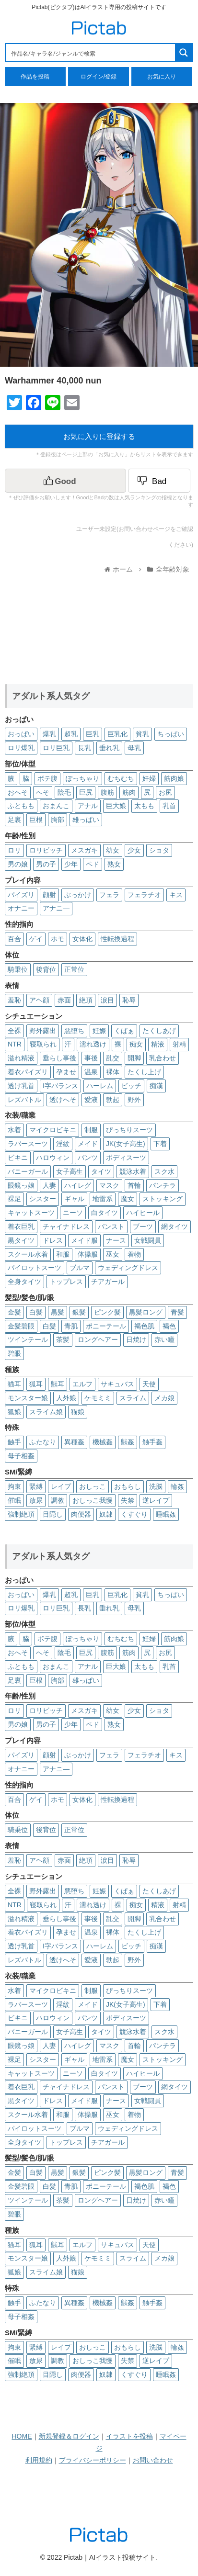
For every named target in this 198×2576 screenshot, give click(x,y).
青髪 (177, 1312)
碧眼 (14, 1353)
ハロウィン (53, 1157)
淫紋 (63, 1143)
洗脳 (156, 1486)
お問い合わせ (153, 2460)
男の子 (46, 864)
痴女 (136, 1044)
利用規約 (38, 2460)
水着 (14, 1130)
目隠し (53, 1514)
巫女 (112, 1254)
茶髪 (63, 1339)
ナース (116, 1240)
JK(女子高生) (125, 1143)
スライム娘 (46, 1412)
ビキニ (18, 1157)
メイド (88, 1143)
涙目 (107, 1000)
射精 (179, 1044)
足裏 (14, 819)
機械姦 (103, 1442)
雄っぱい (85, 819)
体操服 (88, 1254)
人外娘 (66, 1398)
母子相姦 (21, 1456)
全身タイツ (24, 1281)
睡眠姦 (166, 1514)
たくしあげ (159, 1031)
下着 (160, 1143)
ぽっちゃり (82, 778)
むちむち (120, 778)
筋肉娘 (174, 778)
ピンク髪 (107, 1312)
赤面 (64, 1000)
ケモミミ (97, 1398)
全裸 (14, 1031)
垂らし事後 (59, 1058)
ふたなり (42, 1442)
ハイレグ (77, 1185)
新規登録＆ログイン (69, 2436)
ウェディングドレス (128, 1267)
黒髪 (57, 1312)
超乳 (71, 734)
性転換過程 (117, 939)
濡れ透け (93, 1044)
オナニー (21, 908)
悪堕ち (74, 1031)
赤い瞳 (164, 1339)
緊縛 (36, 1486)
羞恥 (14, 1000)
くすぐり (134, 1514)
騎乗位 (18, 969)
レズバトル (24, 1099)
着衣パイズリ (28, 1072)
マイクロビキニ (52, 1130)
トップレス (66, 1281)
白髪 (36, 1312)
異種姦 (74, 1442)
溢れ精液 (21, 1058)
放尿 (36, 1500)
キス (176, 895)
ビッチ (131, 1086)
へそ (42, 792)
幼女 (112, 850)
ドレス (53, 1240)
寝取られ (43, 1044)
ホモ (57, 939)
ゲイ (36, 939)
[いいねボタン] (65, 480)
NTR (15, 1044)
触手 (14, 1442)
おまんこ (56, 806)
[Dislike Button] (159, 480)
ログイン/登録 (98, 76)
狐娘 (14, 1412)
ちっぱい (170, 734)
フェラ (109, 895)
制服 (91, 1130)
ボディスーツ (126, 1157)
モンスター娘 (28, 1398)
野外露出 (42, 1031)
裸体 (112, 1072)
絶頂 (86, 1000)
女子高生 (69, 1171)
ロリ (14, 850)
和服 (63, 1254)
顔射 (49, 895)
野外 (134, 1099)
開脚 (134, 1058)
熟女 (114, 864)
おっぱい (21, 734)
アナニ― (56, 908)
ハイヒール (143, 1212)
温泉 (91, 1072)
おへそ (18, 792)
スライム (132, 1398)
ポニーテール (106, 1326)
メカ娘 (164, 1398)
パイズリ (21, 895)
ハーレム (99, 1086)
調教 (57, 1500)
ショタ (159, 850)
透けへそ (62, 1099)
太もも (144, 806)
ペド (92, 864)
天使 (149, 1384)
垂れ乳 (109, 748)
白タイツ (104, 1212)
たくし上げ (144, 1072)
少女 (134, 850)
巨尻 (86, 792)
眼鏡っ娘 (21, 1185)
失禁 (127, 1500)
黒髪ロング (146, 1312)
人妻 (49, 1185)
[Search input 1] (91, 53)
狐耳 (36, 1384)
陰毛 (64, 792)
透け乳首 (21, 1086)
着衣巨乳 (21, 1226)
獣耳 (57, 1384)
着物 (134, 1254)
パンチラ (162, 1185)
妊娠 (99, 1031)
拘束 (14, 1486)
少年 (71, 864)
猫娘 (77, 1412)
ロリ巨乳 (56, 748)
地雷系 (103, 1199)
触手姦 (152, 1442)
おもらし (127, 1486)
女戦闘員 (147, 1240)
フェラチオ (144, 895)
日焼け (136, 1339)
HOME (22, 2436)
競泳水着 (132, 1171)
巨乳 (92, 734)
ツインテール (28, 1339)
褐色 (169, 1326)
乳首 (169, 806)
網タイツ (174, 1226)
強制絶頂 (21, 1514)
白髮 (49, 1326)
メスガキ (84, 850)
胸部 (57, 819)
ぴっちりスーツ (129, 1130)
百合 (14, 939)
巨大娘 (116, 806)
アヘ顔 (39, 1000)
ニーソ (73, 1212)
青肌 (71, 1326)
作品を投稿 (35, 76)
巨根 (36, 819)
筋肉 (129, 792)
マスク (109, 1185)
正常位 (74, 969)
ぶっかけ (77, 895)
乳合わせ (162, 1058)
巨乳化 (117, 734)
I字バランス (60, 1086)
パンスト (111, 1226)
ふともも (21, 806)
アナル (88, 806)
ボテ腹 (47, 778)
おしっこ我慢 (92, 1500)
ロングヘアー (98, 1339)
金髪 (14, 1312)
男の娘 (18, 864)
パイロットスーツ (34, 1267)
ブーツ (143, 1226)
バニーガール (28, 1171)
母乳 (134, 748)
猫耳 (14, 1384)
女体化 (82, 939)
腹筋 (107, 792)
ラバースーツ (28, 1143)
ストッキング (162, 1199)
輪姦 (177, 1486)
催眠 (14, 1500)
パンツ (88, 1157)
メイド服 (84, 1240)
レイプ (61, 1486)
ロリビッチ (46, 850)
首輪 (134, 1185)
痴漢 (156, 1086)
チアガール (108, 1281)
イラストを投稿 (129, 2436)
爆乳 (49, 734)
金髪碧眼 (21, 1326)
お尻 (165, 792)
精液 (157, 1044)
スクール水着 (28, 1254)
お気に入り (161, 76)
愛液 (91, 1099)
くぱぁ (124, 1031)
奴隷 (106, 1514)
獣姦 (127, 1442)
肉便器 (81, 1514)
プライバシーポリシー (92, 2460)
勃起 (112, 1099)
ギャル (74, 1199)
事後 (91, 1058)
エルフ (82, 1384)
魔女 (127, 1199)
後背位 (46, 969)
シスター (42, 1199)
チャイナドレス (66, 1226)
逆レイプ (155, 1500)
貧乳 (142, 734)
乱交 (112, 1058)
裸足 (14, 1199)
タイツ (101, 1171)
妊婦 (149, 778)
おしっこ (92, 1486)
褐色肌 (144, 1326)
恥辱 (129, 1000)
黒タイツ (21, 1240)
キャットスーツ (31, 1212)
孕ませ (66, 1072)
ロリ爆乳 (21, 748)
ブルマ (80, 1267)
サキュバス (117, 1384)
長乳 (84, 748)
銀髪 (79, 1312)
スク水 (164, 1171)
